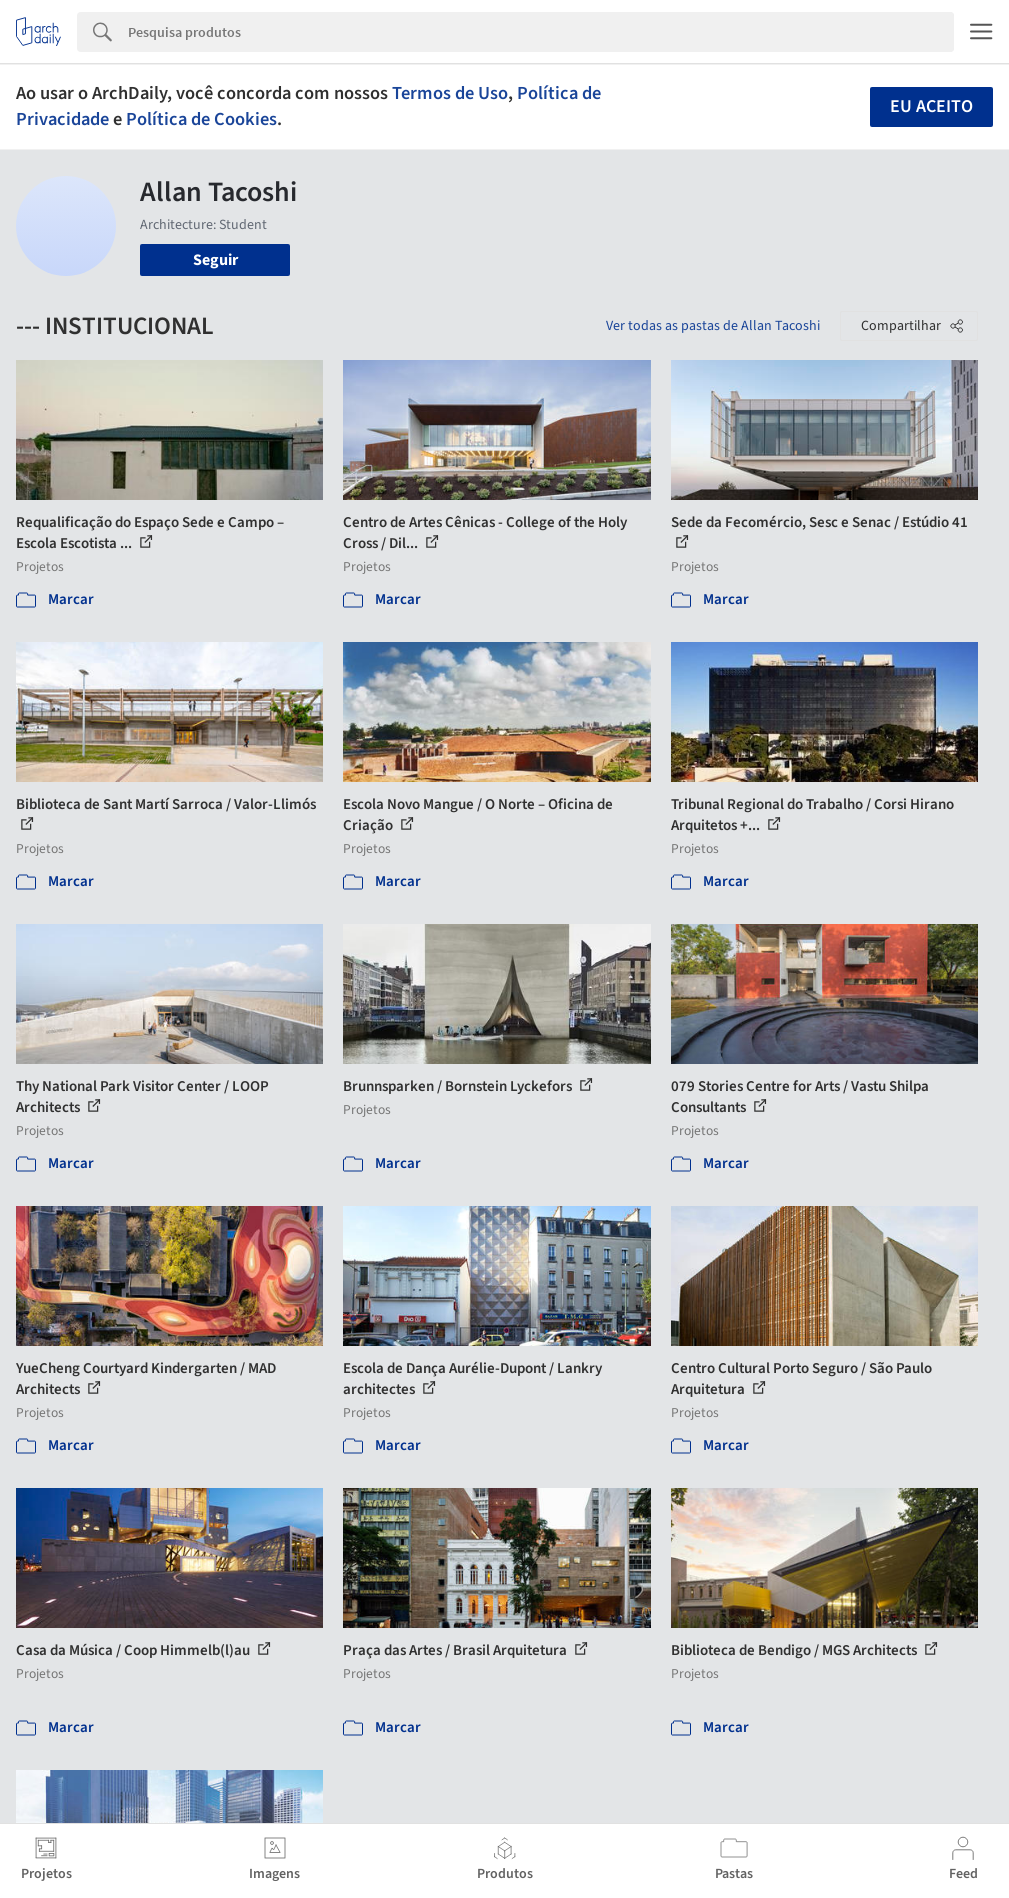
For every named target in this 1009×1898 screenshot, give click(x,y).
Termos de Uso (450, 93)
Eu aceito (931, 106)
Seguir (215, 260)
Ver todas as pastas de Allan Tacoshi (713, 326)
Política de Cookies (201, 119)
